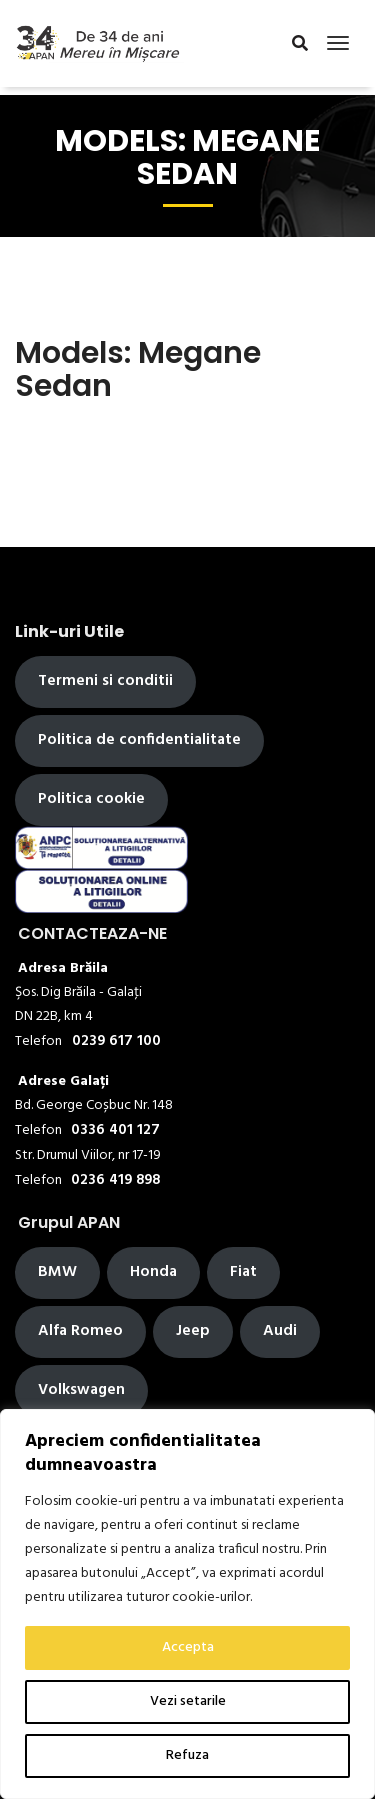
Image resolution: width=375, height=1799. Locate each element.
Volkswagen (81, 1390)
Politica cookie (91, 799)
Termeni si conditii (105, 681)
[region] (187, 1604)
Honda (153, 1272)
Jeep (193, 1331)
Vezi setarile (188, 1701)
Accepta (188, 1647)
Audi (280, 1331)
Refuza (187, 1755)
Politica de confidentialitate (139, 740)
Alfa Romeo (80, 1331)
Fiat (243, 1272)
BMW (57, 1272)
